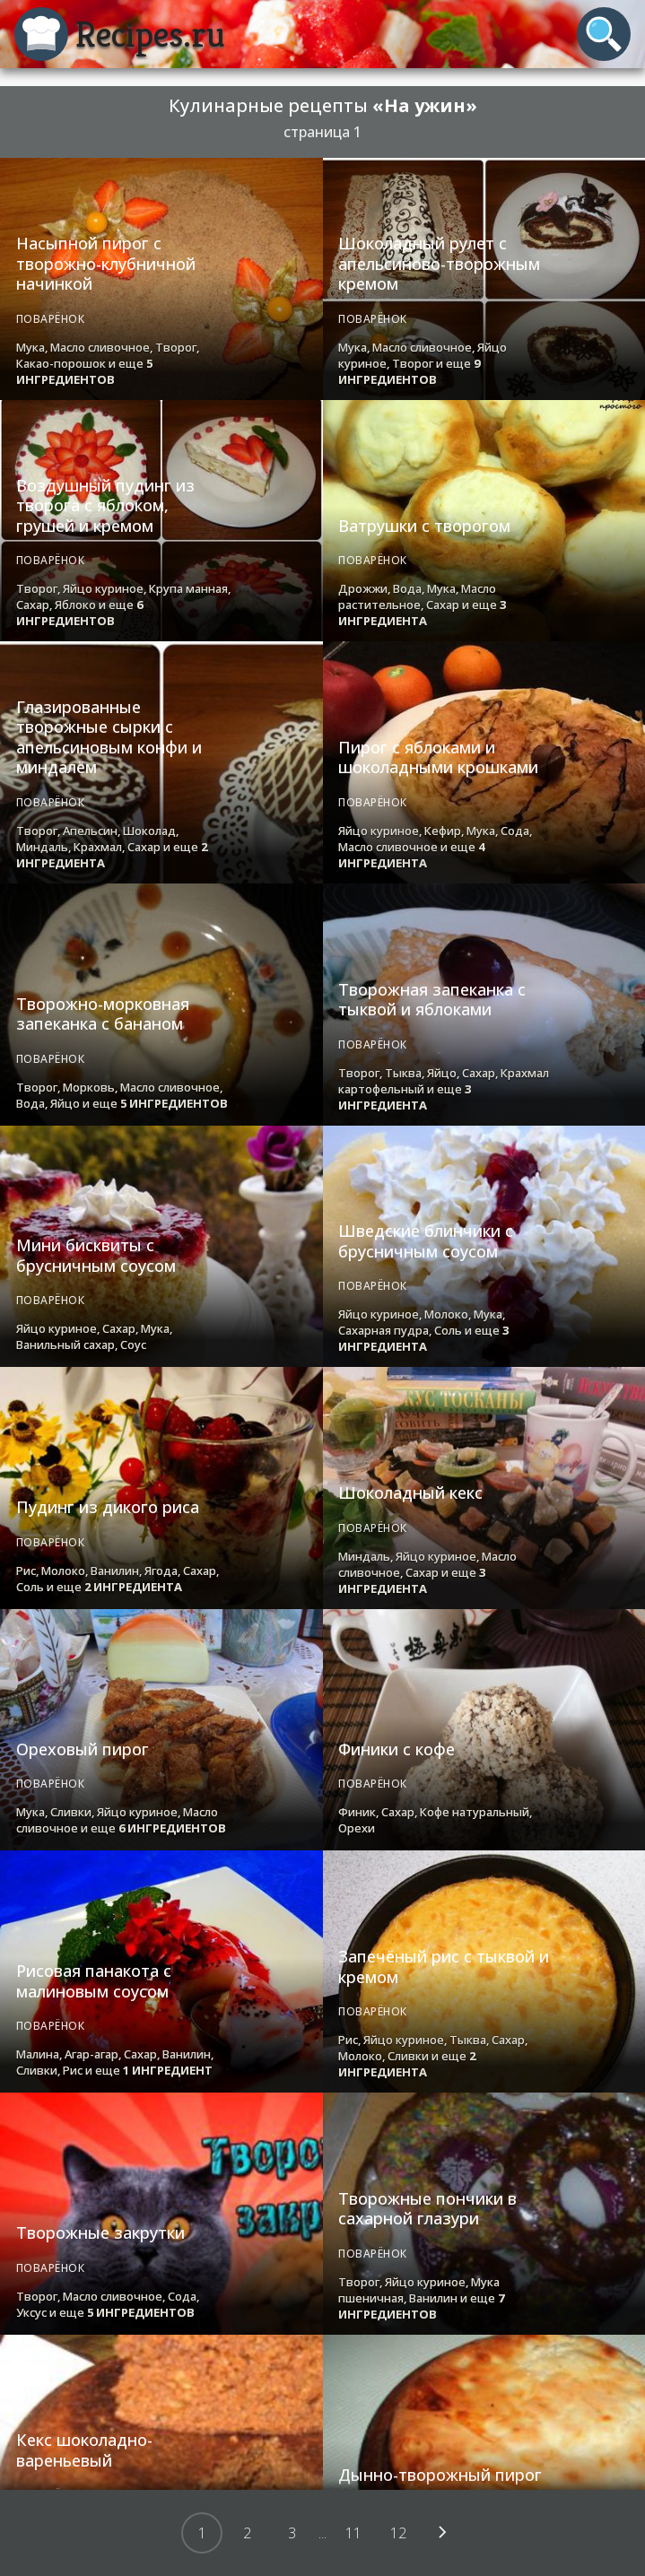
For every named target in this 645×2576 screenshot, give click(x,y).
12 (398, 2533)
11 (353, 2533)
